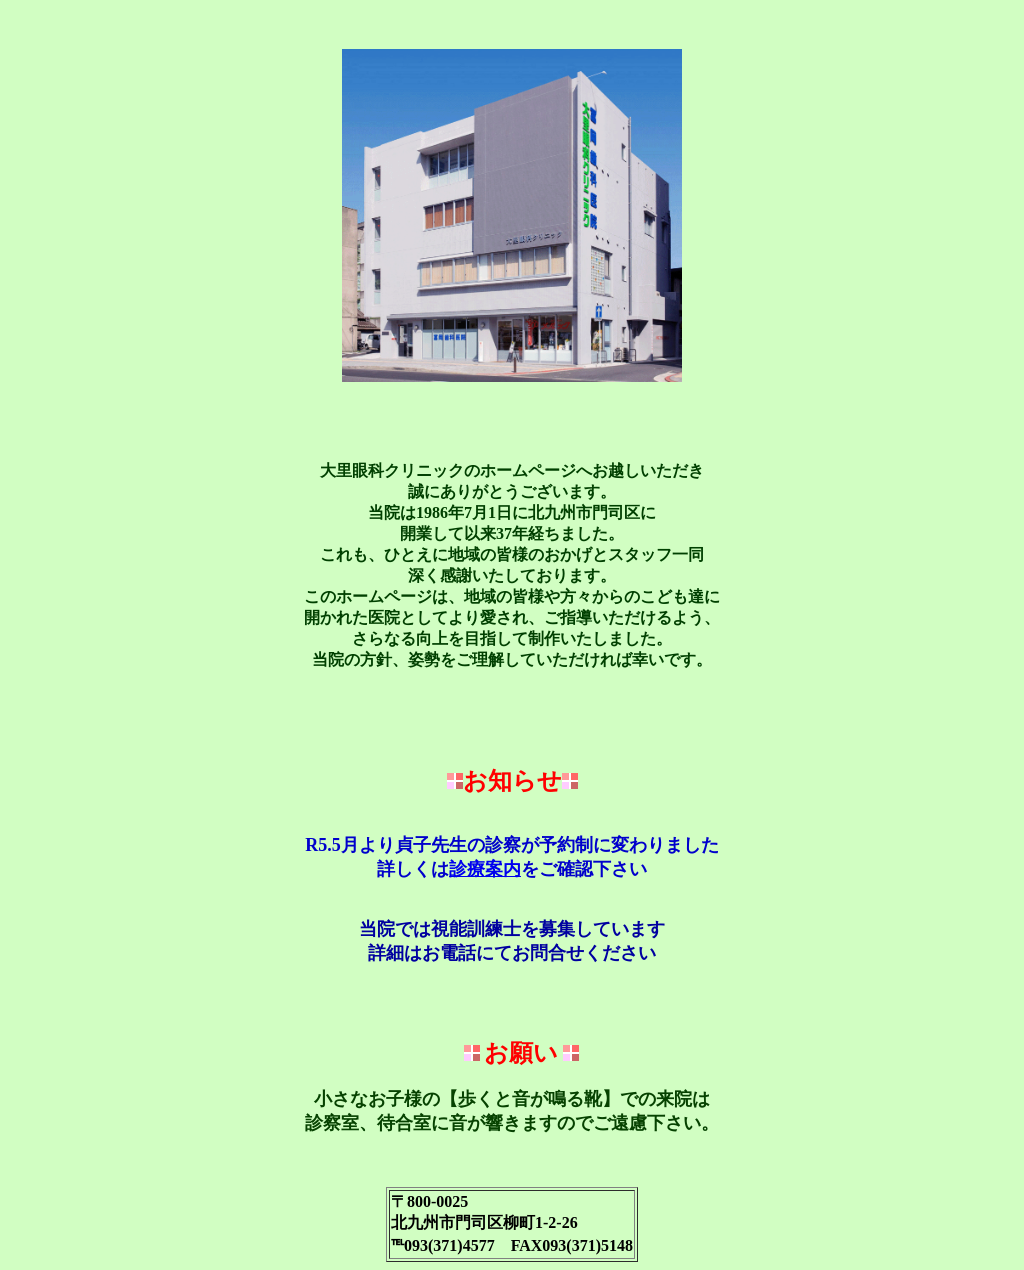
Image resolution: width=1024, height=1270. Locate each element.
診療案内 (485, 869)
